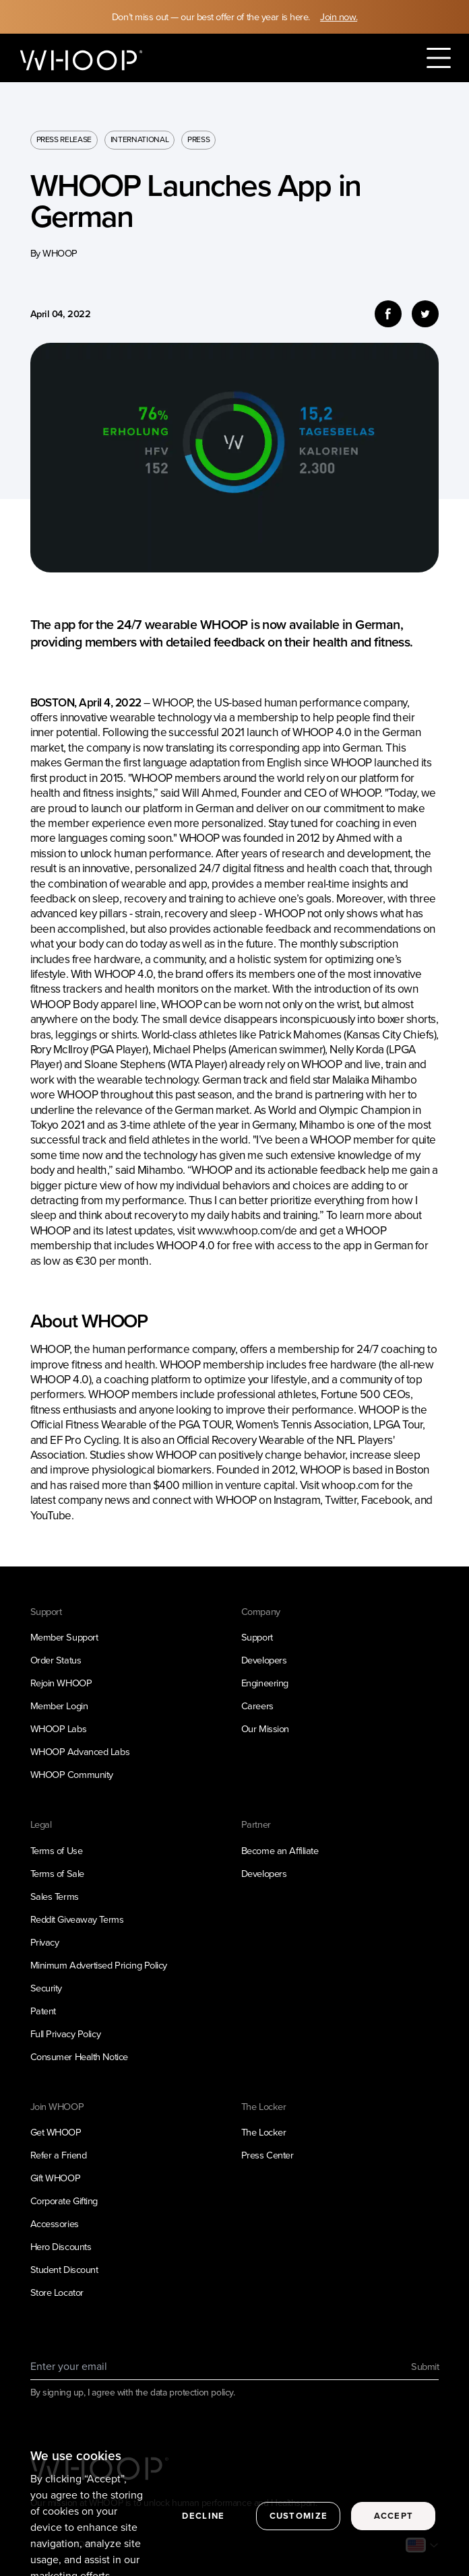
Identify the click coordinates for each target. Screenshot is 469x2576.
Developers (264, 1660)
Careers (257, 1705)
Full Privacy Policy (65, 2033)
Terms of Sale (57, 1873)
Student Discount (64, 2269)
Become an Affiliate (280, 1850)
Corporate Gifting (64, 2200)
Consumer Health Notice (79, 2056)
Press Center (267, 2155)
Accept (394, 2528)
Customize (299, 2528)
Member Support (64, 1637)
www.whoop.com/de (247, 1230)
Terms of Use (56, 1850)
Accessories (54, 2223)
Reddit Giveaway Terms (77, 1919)
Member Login (59, 1705)
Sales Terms (54, 1896)
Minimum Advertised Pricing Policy (99, 1965)
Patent (43, 2011)
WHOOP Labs (58, 1728)
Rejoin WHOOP (61, 1683)
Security (46, 1988)
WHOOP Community (71, 1774)
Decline (203, 2528)
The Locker (263, 2132)
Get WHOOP (56, 2132)
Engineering (264, 1683)
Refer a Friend (58, 2155)
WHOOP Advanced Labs (80, 1751)
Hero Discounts (61, 2246)
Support (257, 1637)
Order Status (56, 1660)
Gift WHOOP (55, 2178)
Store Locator (57, 2292)
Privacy (44, 1942)
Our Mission (265, 1728)
